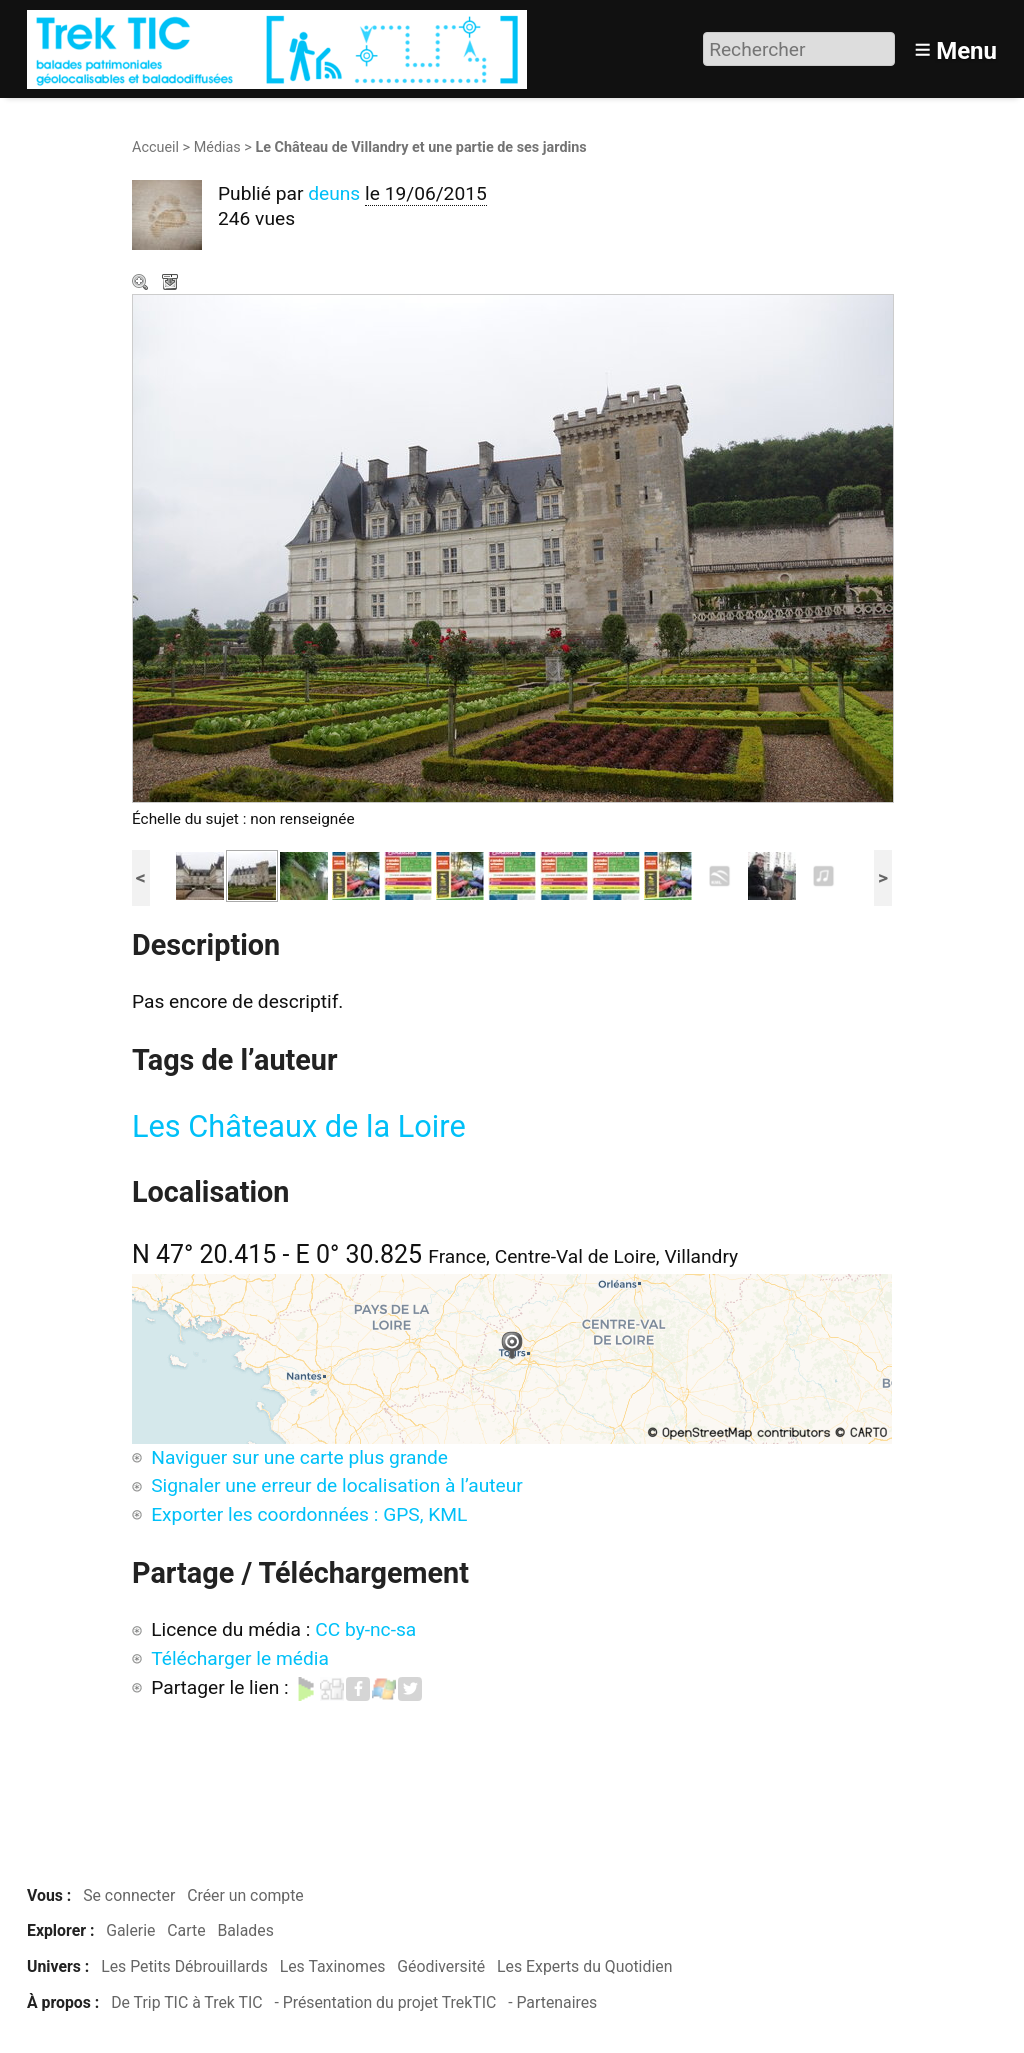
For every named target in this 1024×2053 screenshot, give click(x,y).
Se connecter (129, 1895)
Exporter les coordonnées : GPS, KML (309, 1514)
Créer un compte (245, 1895)
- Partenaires (552, 2002)
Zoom (142, 284)
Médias (217, 147)
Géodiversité (441, 1966)
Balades (245, 1930)
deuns (334, 193)
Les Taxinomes (333, 1966)
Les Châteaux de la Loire (299, 1126)
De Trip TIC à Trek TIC (186, 2002)
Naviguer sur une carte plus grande (299, 1457)
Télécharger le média (172, 284)
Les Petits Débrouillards (184, 1966)
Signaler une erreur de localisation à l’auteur (337, 1485)
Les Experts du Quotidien (584, 1966)
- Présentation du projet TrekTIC (385, 2002)
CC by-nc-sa (365, 1629)
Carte (186, 1930)
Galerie (130, 1930)
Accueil (155, 147)
